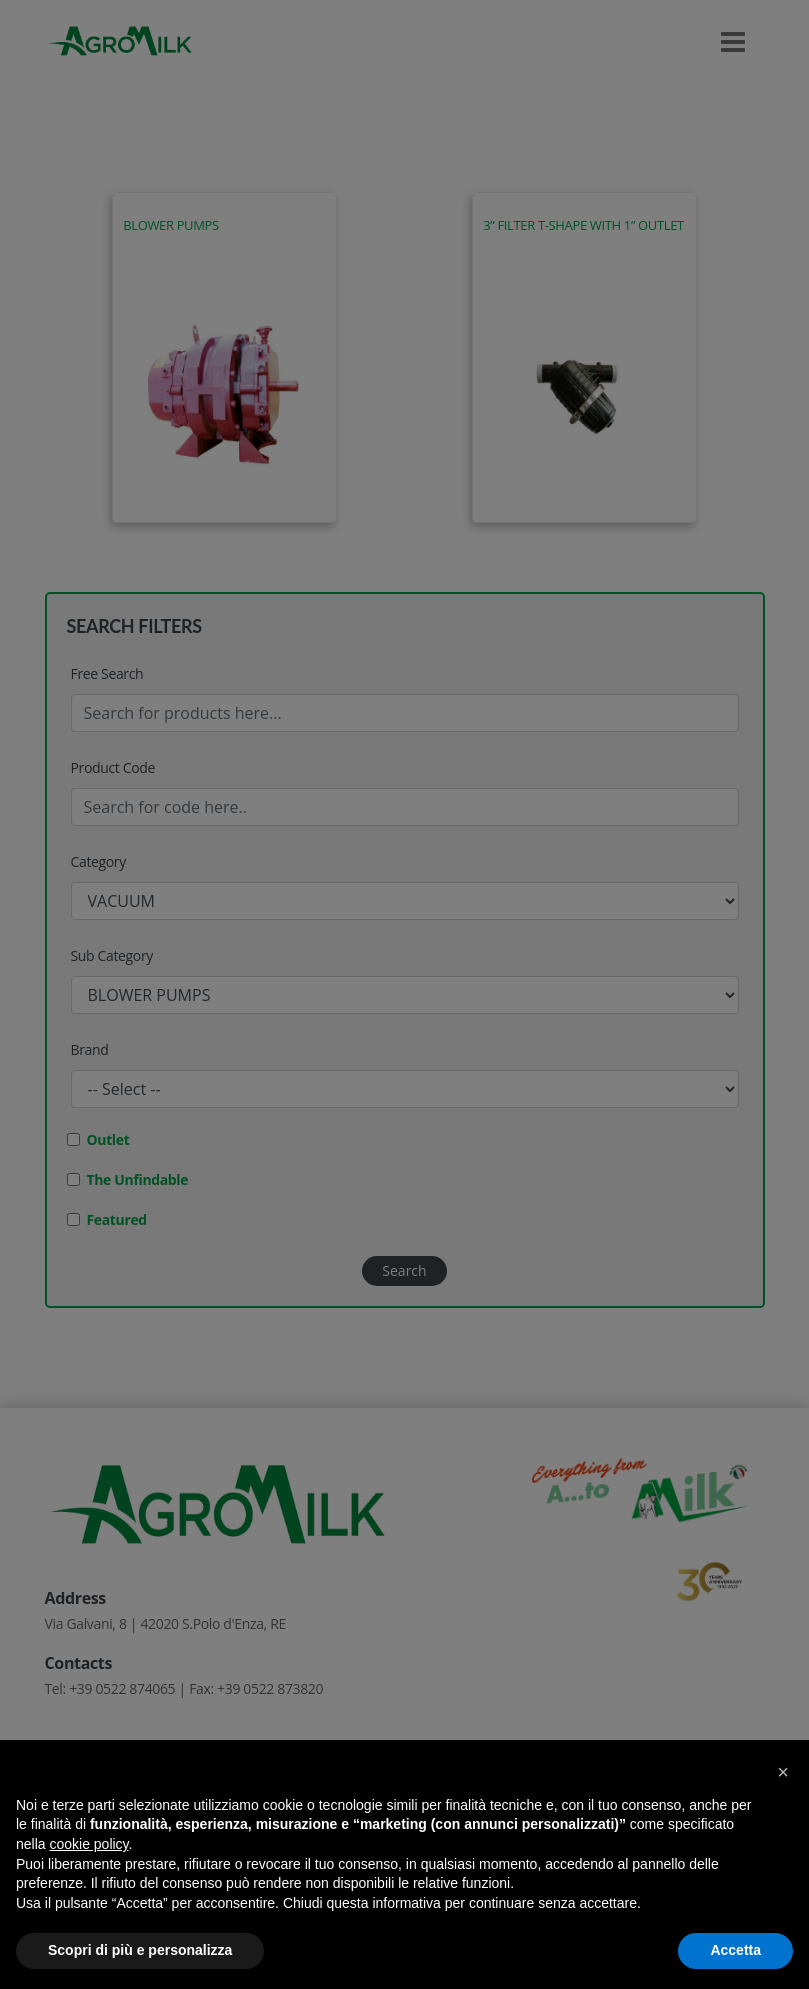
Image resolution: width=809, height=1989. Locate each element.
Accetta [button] (735, 1950)
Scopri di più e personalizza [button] (140, 1950)
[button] (783, 1772)
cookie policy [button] (88, 1844)
